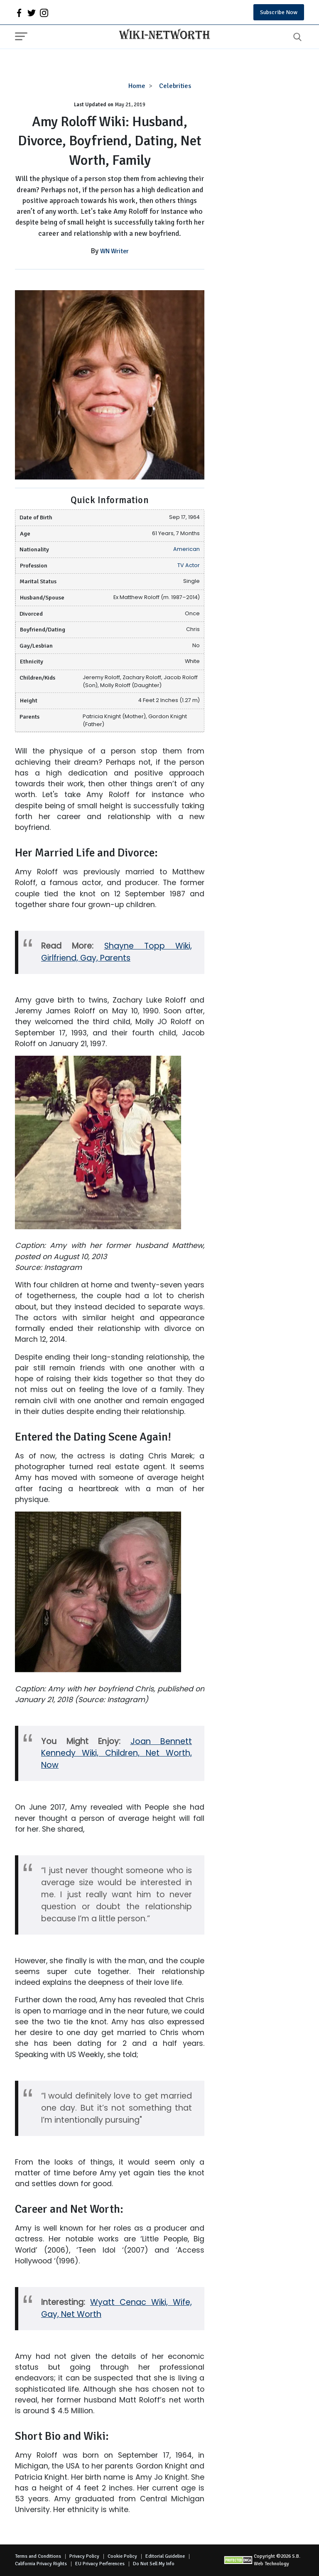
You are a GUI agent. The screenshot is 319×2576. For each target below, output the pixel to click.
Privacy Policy (84, 2556)
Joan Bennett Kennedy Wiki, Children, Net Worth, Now (116, 1753)
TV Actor (188, 565)
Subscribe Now (278, 12)
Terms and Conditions (38, 2556)
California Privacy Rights (41, 2564)
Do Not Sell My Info (153, 2564)
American (186, 549)
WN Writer (114, 251)
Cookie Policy (122, 2556)
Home (136, 86)
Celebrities (175, 86)
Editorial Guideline (165, 2556)
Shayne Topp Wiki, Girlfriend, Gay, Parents (116, 952)
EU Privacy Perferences (100, 2564)
